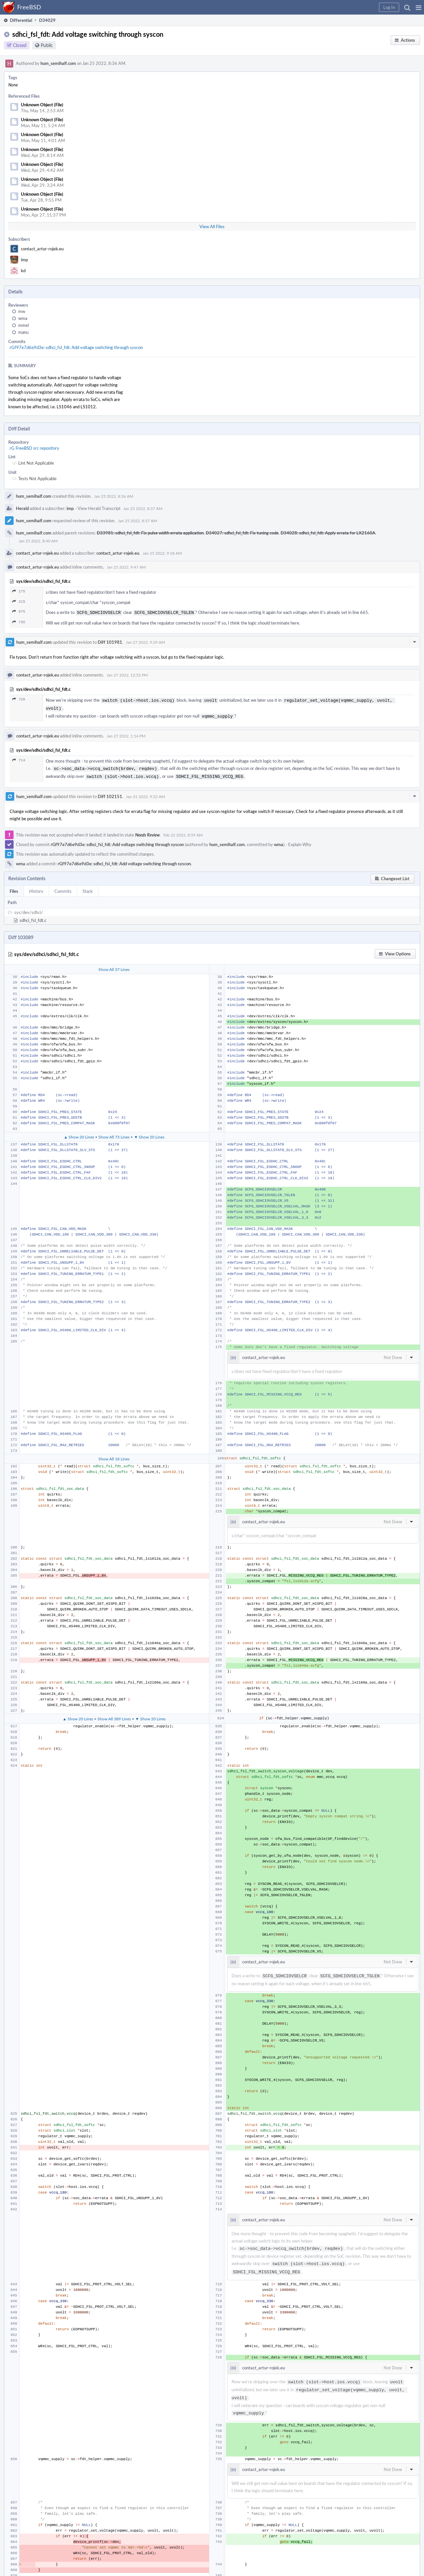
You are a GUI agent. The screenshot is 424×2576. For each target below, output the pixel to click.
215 (18, 601)
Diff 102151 (110, 792)
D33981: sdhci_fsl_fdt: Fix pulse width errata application (150, 533)
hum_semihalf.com (58, 63)
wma (22, 318)
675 (18, 611)
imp (24, 260)
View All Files (212, 226)
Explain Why (299, 840)
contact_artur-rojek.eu (42, 249)
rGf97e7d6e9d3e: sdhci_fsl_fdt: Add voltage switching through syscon (76, 347)
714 (18, 757)
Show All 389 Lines (114, 1714)
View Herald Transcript (99, 508)
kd (23, 271)
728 (18, 698)
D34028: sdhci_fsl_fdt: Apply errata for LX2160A (328, 533)
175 (18, 591)
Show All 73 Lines (114, 1133)
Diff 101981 (110, 641)
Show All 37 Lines (114, 965)
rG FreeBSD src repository (34, 448)
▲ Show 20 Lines (79, 1133)
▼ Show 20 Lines (149, 1133)
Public (47, 45)
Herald (22, 508)
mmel (23, 325)
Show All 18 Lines (114, 1454)
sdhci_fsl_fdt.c (33, 916)
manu (23, 332)
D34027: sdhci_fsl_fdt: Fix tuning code (242, 533)
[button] (418, 7)
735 (18, 621)
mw (21, 311)
